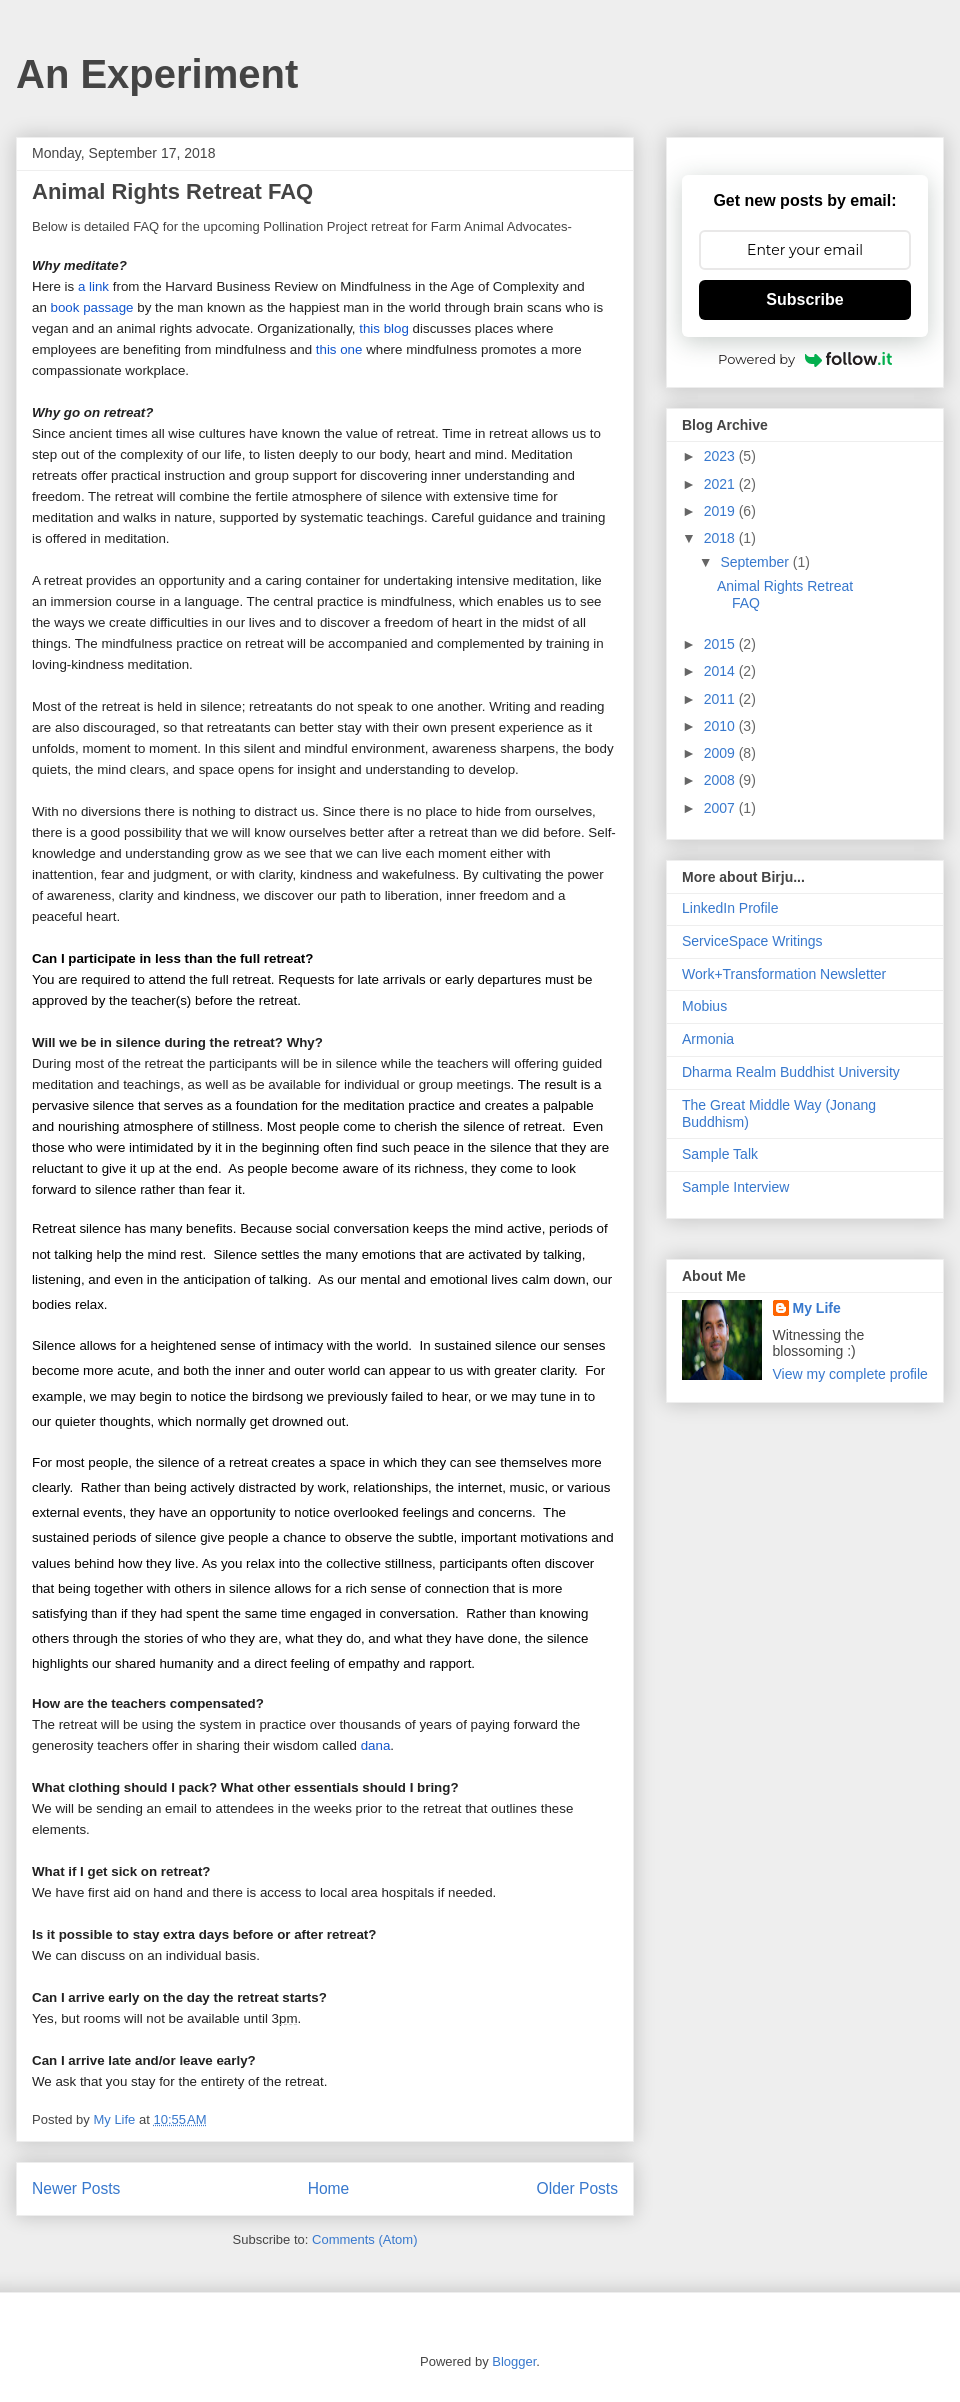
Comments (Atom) (364, 2239)
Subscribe (804, 299)
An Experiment (157, 74)
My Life (817, 1308)
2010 (721, 726)
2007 (721, 808)
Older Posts (577, 2188)
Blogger (514, 2361)
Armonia (708, 1039)
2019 (721, 511)
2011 (721, 699)
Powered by (805, 359)
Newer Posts (76, 2188)
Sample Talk (720, 1154)
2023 (721, 456)
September (756, 562)
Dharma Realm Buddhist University (791, 1072)
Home (329, 2188)
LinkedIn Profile (730, 908)
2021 (721, 484)
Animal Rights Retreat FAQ (172, 191)
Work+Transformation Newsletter (784, 974)
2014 (721, 671)
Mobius (704, 1006)
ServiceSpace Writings (752, 941)
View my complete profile (850, 1374)
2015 (721, 644)
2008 (721, 780)
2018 (721, 538)
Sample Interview (735, 1187)
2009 (721, 753)
